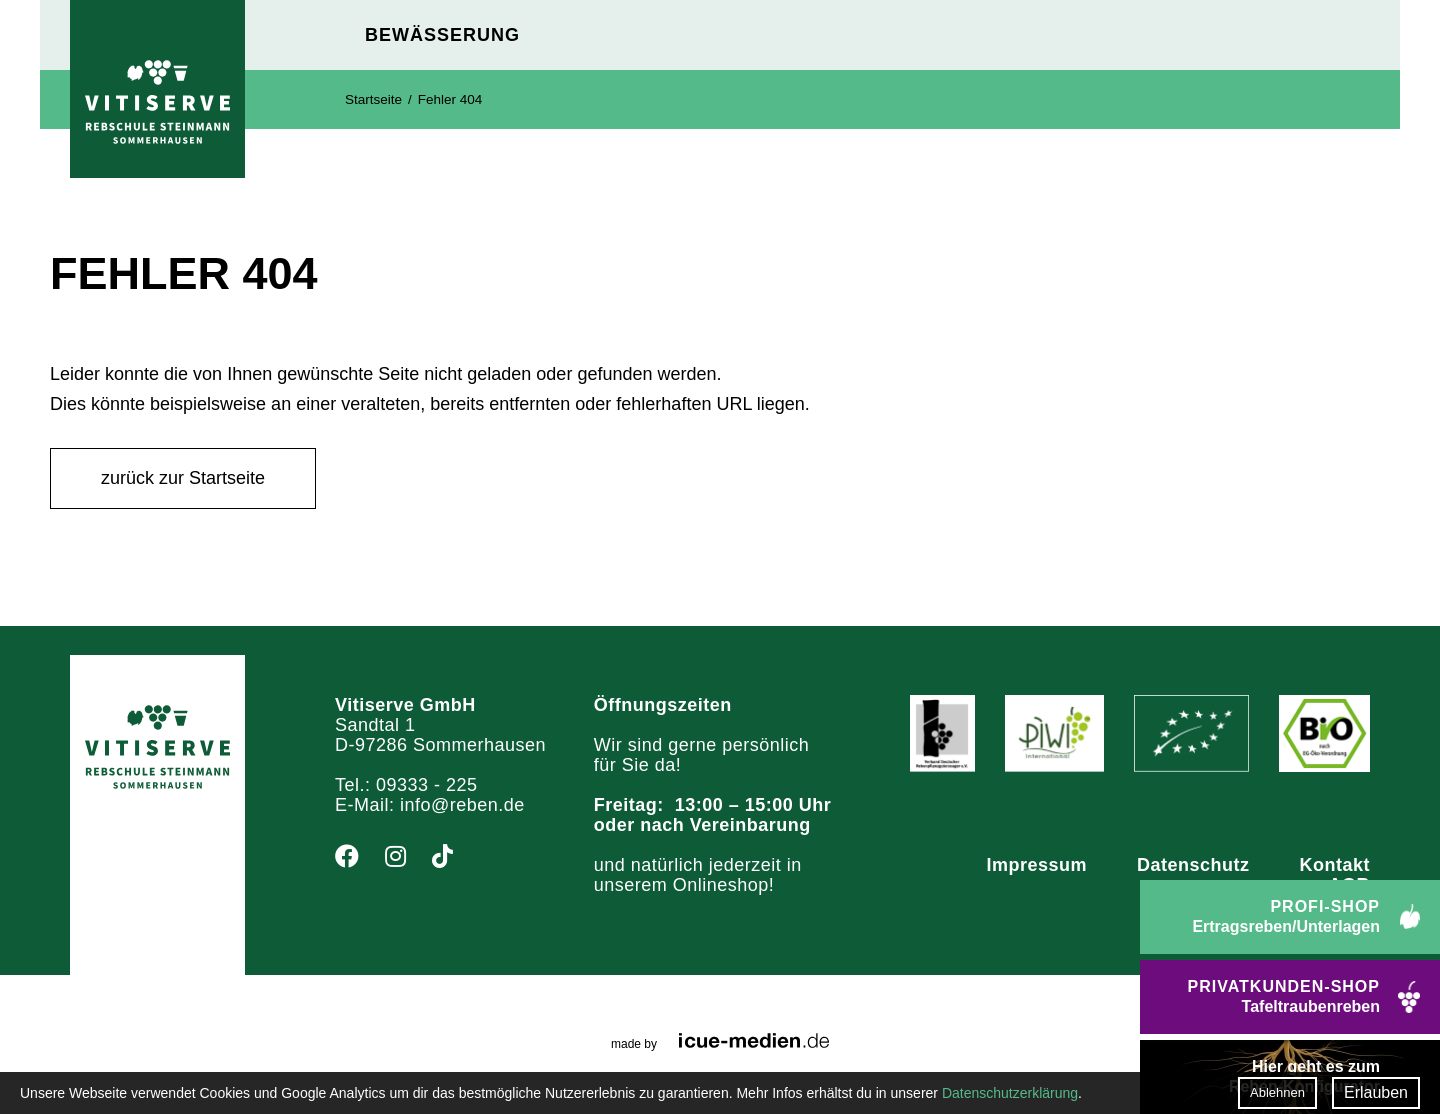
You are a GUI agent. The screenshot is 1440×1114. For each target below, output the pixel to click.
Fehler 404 (450, 99)
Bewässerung (442, 35)
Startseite (373, 99)
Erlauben (1376, 1092)
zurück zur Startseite (183, 478)
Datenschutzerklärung (1010, 1093)
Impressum (1036, 865)
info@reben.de (462, 805)
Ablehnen (1277, 1092)
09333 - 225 (427, 785)
